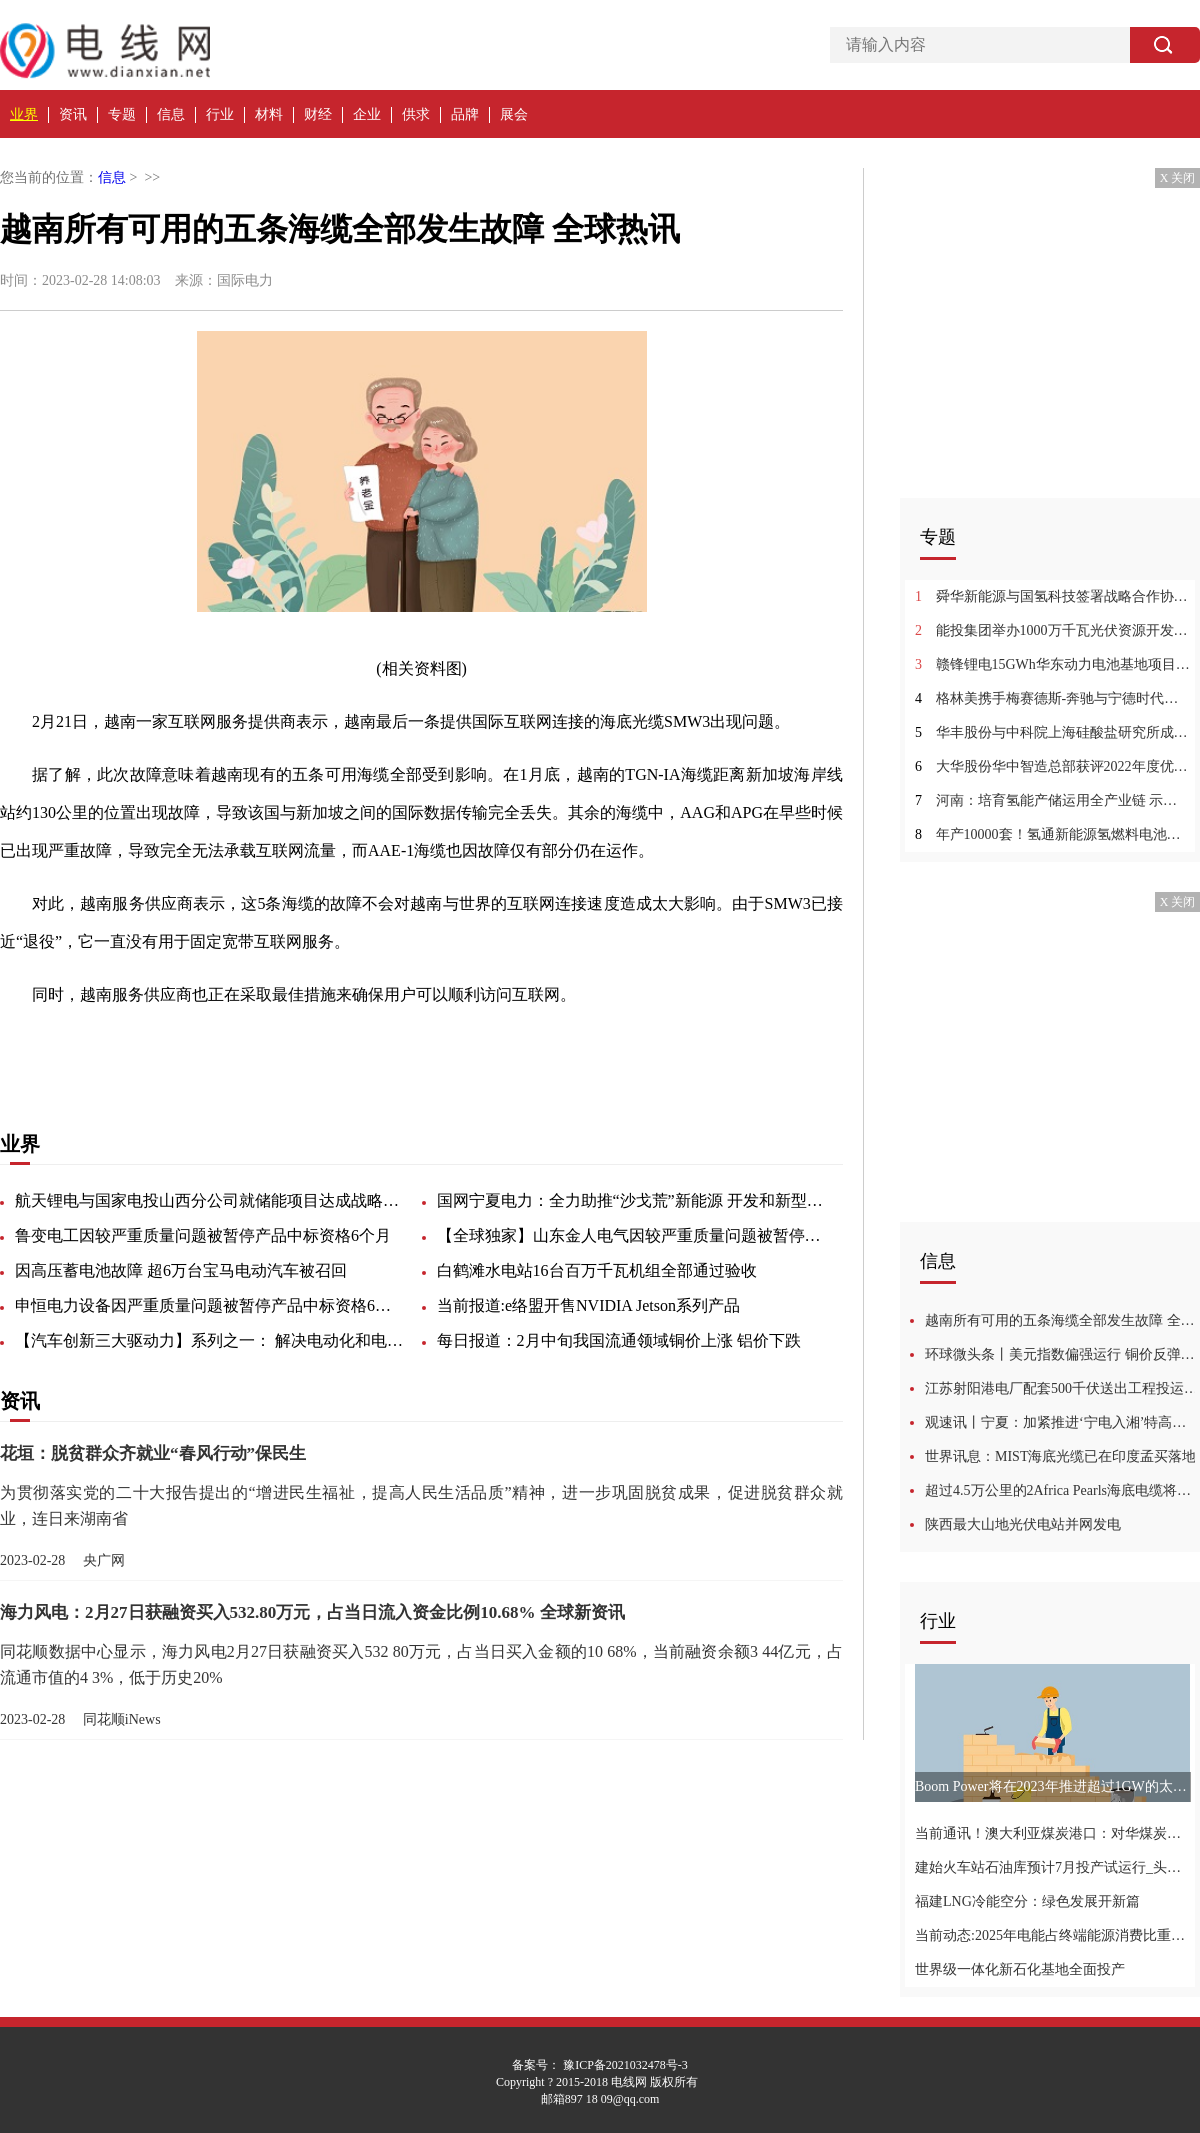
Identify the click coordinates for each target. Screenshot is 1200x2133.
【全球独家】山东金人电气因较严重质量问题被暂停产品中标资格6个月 (632, 1235)
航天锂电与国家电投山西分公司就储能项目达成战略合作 (210, 1200)
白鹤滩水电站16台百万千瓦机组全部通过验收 (597, 1270)
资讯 (73, 114)
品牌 (465, 114)
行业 (220, 114)
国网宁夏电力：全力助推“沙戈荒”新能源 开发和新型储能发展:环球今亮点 (632, 1200)
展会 (514, 114)
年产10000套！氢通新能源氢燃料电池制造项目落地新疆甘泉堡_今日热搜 (1052, 834)
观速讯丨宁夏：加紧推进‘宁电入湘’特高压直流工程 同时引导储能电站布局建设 (1062, 1422)
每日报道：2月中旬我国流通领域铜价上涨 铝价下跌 (619, 1340)
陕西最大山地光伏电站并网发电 (1023, 1524)
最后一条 (420, 1047)
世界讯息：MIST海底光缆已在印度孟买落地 (1060, 1456)
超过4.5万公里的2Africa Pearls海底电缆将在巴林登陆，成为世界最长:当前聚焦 (1062, 1490)
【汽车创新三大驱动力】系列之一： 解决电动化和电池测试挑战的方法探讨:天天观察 (210, 1340)
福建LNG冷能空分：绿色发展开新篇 (1027, 1901)
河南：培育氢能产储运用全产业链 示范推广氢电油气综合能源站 (1052, 800)
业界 (24, 114)
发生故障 (268, 1047)
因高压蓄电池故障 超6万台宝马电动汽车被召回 (181, 1270)
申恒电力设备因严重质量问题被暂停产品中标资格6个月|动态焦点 (210, 1305)
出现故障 (132, 1047)
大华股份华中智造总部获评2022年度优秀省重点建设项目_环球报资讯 (1052, 766)
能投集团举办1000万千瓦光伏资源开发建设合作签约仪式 (1052, 630)
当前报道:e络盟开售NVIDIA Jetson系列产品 (589, 1305)
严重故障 (200, 1047)
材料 (269, 114)
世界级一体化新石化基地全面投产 (1020, 1969)
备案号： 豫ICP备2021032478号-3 (600, 2065)
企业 (367, 114)
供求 (416, 114)
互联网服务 (344, 1047)
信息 (171, 114)
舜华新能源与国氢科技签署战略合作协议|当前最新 (1052, 596)
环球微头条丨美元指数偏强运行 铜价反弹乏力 (1062, 1354)
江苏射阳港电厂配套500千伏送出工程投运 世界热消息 (1062, 1388)
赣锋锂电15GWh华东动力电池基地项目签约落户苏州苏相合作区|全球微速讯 (1052, 664)
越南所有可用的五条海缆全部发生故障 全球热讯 (1062, 1320)
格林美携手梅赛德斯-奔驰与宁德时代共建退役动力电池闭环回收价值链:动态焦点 (1052, 698)
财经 (318, 114)
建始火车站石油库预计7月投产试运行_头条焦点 (1052, 1867)
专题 (122, 114)
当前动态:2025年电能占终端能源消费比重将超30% (1052, 1935)
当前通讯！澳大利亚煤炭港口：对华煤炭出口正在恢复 (1052, 1833)
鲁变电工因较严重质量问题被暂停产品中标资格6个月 (203, 1235)
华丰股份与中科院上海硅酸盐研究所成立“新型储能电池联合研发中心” (1052, 732)
